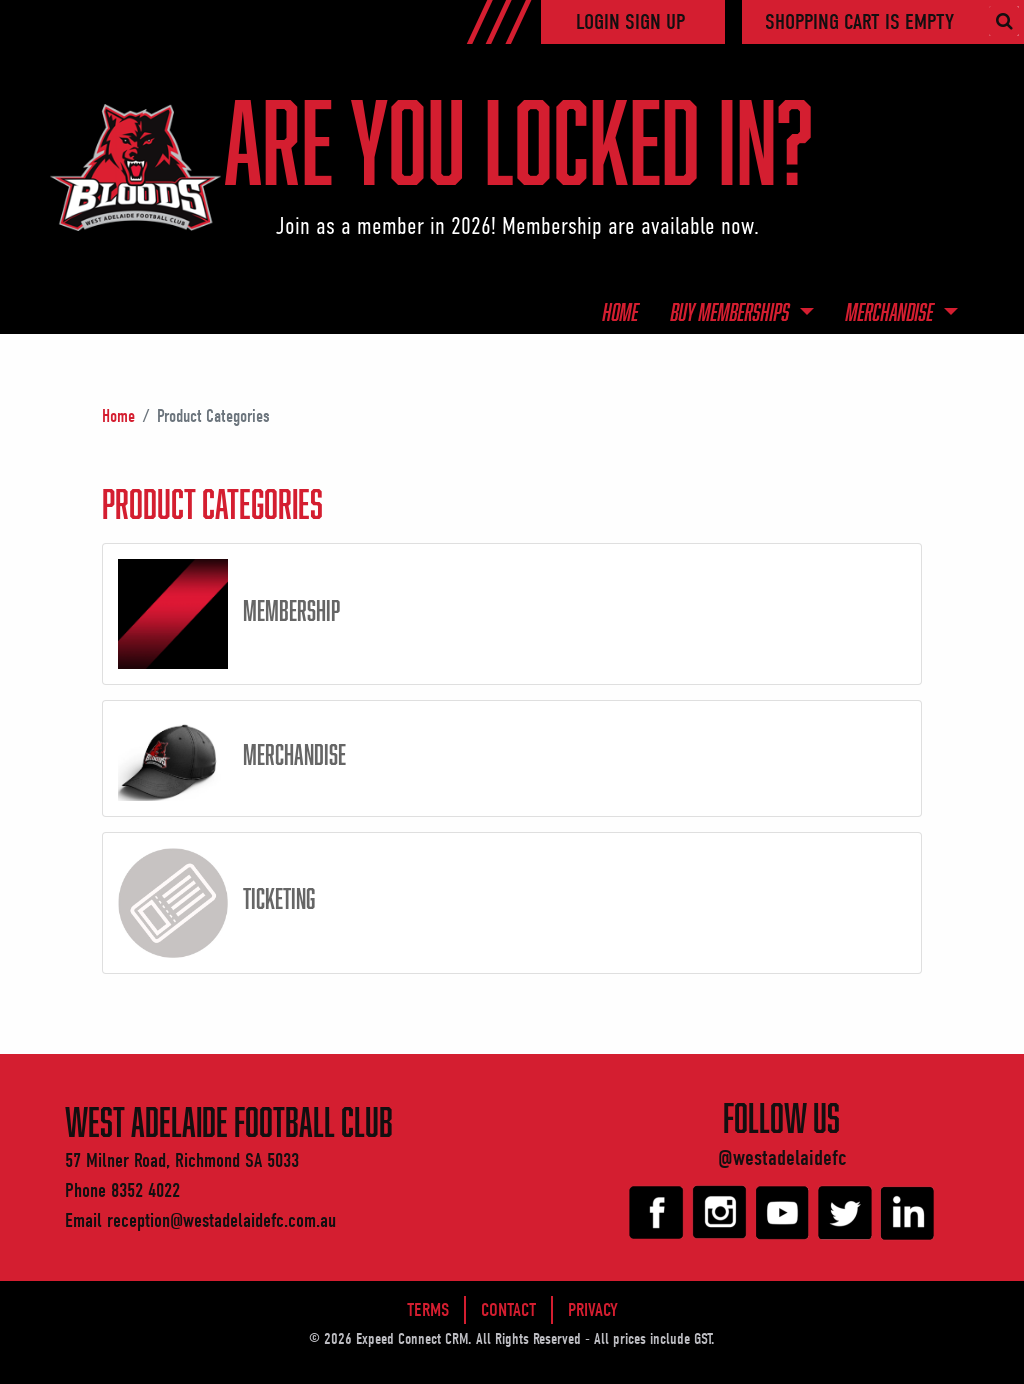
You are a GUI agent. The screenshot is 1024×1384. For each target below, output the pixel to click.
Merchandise (892, 311)
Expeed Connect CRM (412, 1339)
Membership (291, 610)
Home (621, 311)
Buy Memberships (732, 311)
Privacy (593, 1310)
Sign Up (655, 22)
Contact (508, 1310)
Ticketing (279, 898)
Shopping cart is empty (859, 22)
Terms (428, 1310)
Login (600, 22)
